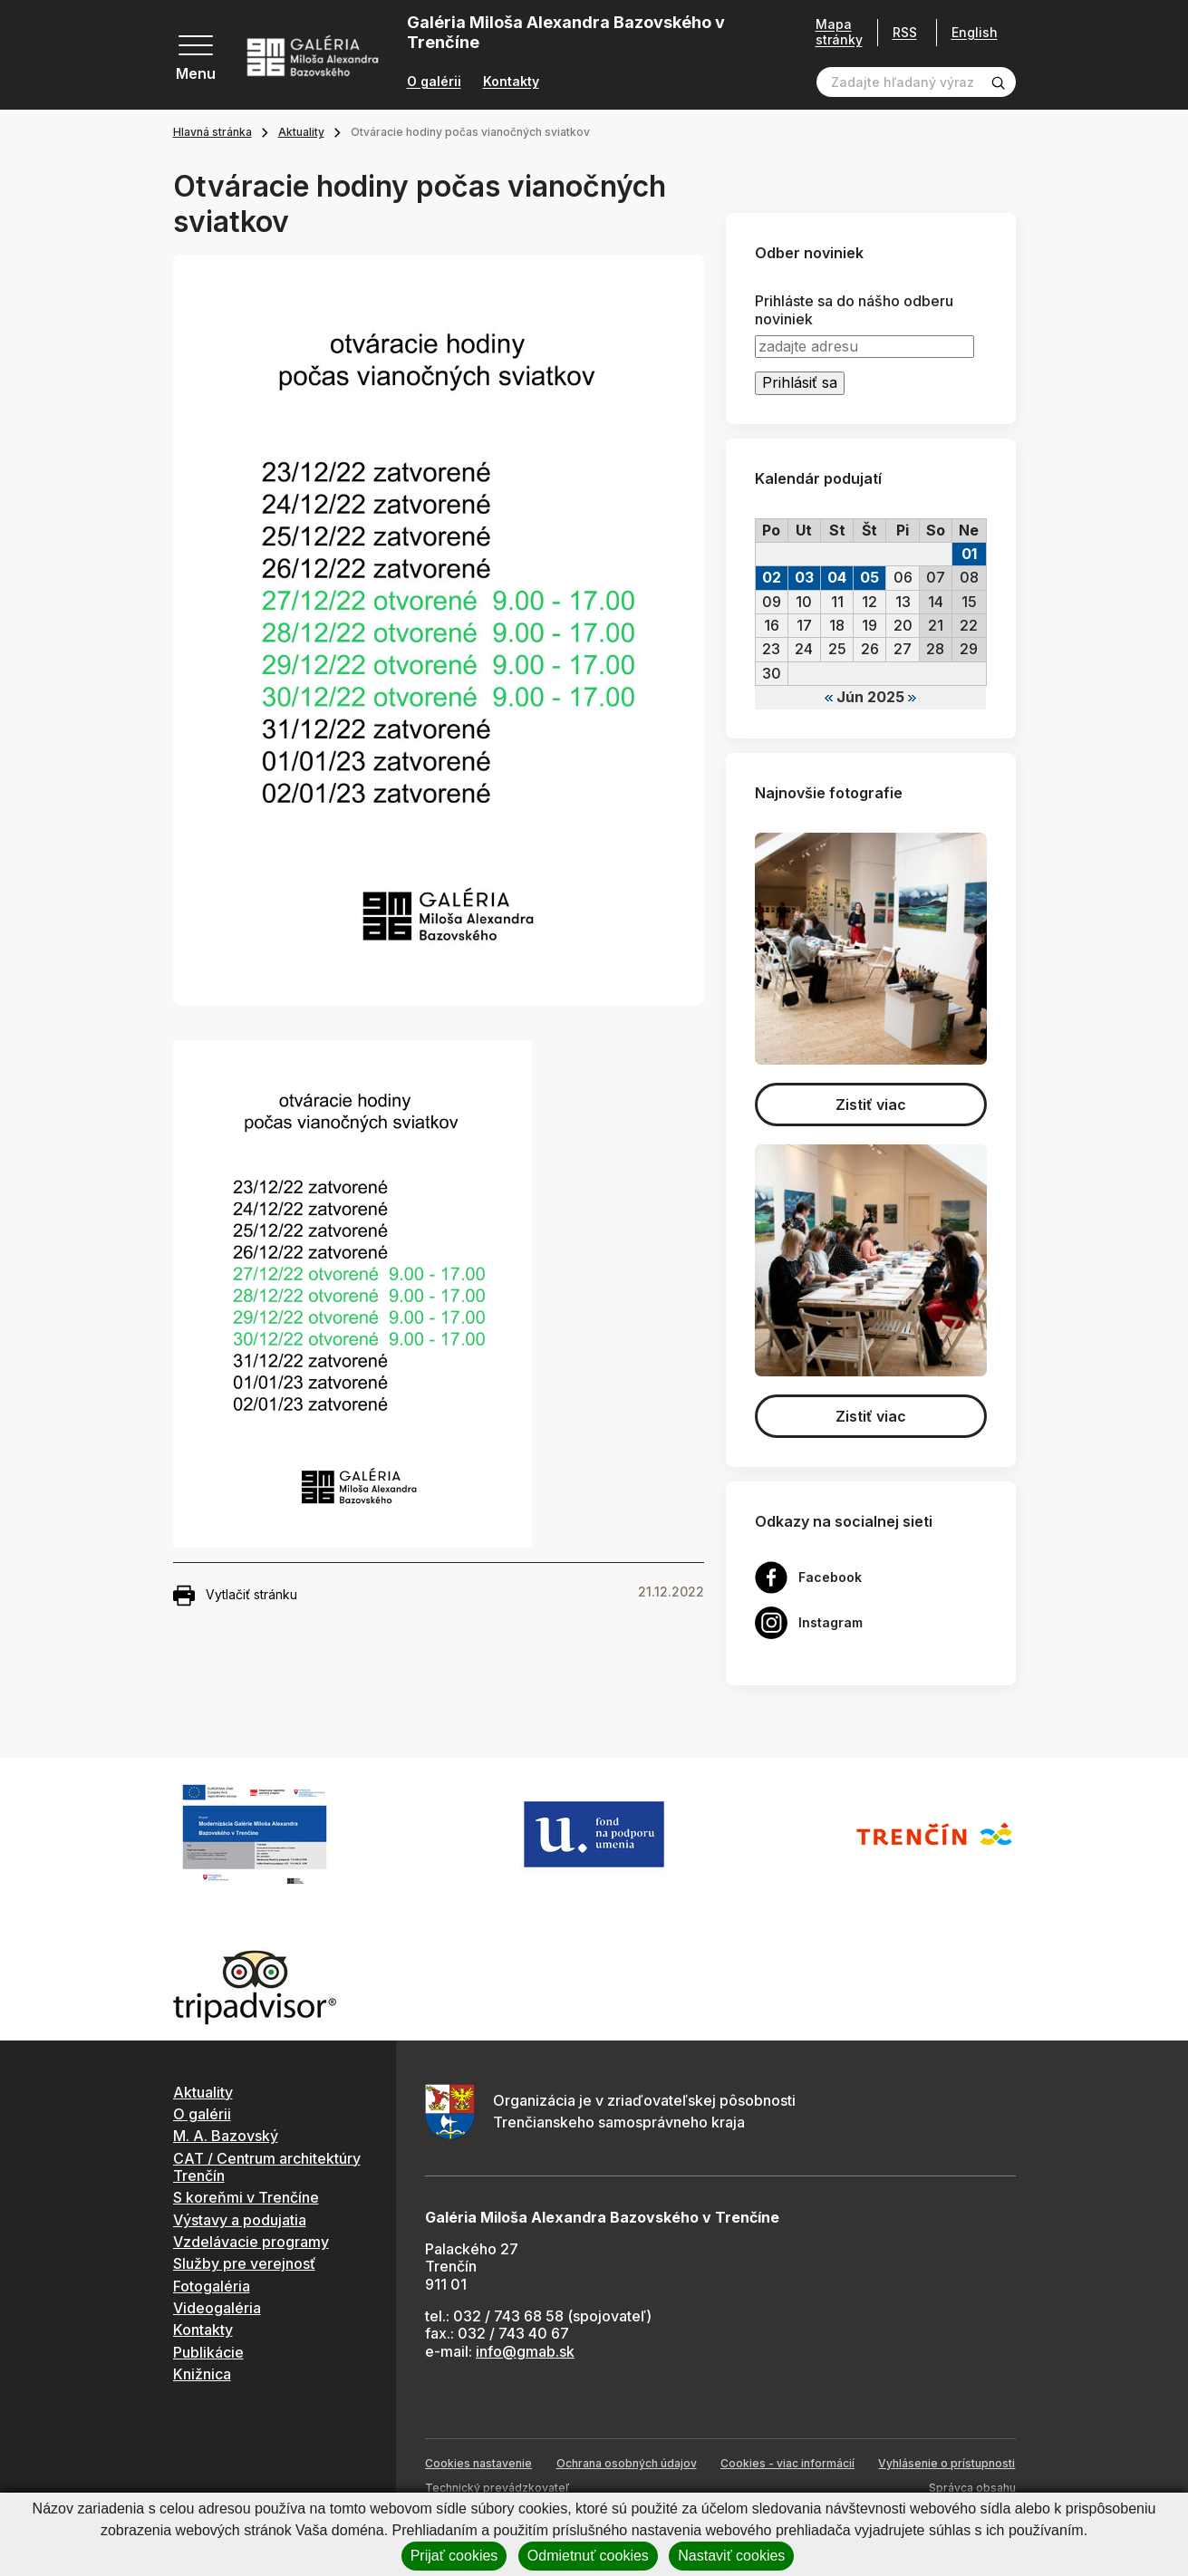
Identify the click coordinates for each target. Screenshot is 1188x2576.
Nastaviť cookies (731, 2555)
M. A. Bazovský (225, 2136)
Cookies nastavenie (478, 2463)
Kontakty (511, 81)
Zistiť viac (870, 1104)
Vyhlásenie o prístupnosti (946, 2463)
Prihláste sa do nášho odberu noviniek (854, 310)
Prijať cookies (454, 2555)
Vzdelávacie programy (251, 2242)
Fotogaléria (211, 2286)
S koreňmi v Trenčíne (246, 2197)
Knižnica (202, 2374)
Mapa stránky (839, 32)
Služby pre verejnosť (244, 2263)
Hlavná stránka (212, 132)
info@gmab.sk (525, 2351)
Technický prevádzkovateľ (497, 2487)
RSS (905, 32)
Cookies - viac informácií (787, 2463)
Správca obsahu (972, 2487)
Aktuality (301, 132)
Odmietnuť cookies (588, 2555)
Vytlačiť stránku (235, 1595)
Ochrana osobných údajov (626, 2463)
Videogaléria (217, 2308)
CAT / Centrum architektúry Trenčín (267, 2167)
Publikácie (208, 2352)
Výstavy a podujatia (239, 2220)
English (974, 32)
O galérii (434, 81)
